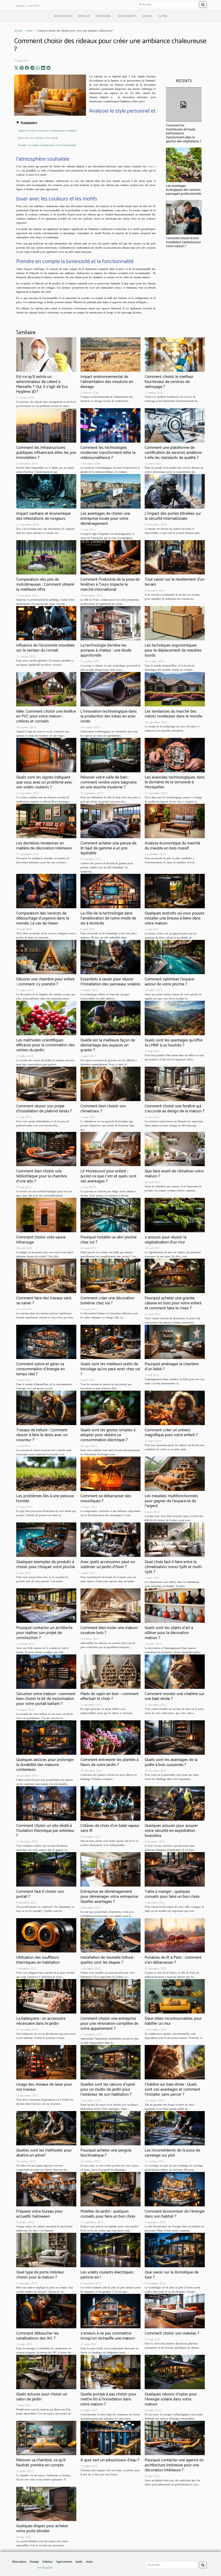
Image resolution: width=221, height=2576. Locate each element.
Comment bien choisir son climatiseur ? (103, 1109)
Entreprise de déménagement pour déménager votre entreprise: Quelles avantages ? (109, 1896)
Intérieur (103, 16)
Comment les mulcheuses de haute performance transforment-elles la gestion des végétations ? (183, 133)
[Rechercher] (167, 4)
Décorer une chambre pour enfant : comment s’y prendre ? (45, 982)
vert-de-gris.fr (45, 2568)
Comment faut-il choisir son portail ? (40, 1894)
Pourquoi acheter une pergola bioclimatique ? (105, 2153)
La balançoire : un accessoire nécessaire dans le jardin (40, 2021)
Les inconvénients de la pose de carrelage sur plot (172, 2153)
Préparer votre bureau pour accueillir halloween (39, 2214)
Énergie (84, 16)
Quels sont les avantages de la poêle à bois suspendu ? (171, 1762)
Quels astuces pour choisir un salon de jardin (41, 2397)
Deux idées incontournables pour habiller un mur (173, 2021)
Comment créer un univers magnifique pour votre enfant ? (171, 1433)
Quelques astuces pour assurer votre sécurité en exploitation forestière (171, 1830)
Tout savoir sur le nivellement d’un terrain (174, 582)
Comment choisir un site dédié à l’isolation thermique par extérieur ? (45, 1830)
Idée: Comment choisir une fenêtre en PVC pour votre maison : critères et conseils (46, 716)
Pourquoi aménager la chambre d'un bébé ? (172, 1366)
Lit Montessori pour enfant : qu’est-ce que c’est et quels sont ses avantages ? (108, 1176)
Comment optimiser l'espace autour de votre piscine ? (169, 982)
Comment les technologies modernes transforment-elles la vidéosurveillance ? (107, 452)
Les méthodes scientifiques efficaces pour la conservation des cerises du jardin (45, 1045)
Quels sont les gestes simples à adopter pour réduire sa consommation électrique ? (107, 1435)
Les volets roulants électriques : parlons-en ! (107, 2275)
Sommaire (29, 123)
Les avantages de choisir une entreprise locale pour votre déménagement (105, 518)
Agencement (126, 16)
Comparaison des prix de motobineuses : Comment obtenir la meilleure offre (45, 584)
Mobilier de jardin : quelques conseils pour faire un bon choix (107, 2214)
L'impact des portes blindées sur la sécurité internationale (173, 516)
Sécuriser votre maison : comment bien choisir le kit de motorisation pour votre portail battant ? (45, 1699)
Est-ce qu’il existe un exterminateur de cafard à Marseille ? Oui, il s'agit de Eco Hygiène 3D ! (42, 384)
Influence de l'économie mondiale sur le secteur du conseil (45, 648)
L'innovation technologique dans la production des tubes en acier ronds (108, 716)
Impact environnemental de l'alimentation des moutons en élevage (106, 381)
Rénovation (62, 16)
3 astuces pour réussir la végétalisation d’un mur (165, 1240)
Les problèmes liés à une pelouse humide (45, 1498)
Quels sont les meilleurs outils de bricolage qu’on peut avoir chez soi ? (110, 1369)
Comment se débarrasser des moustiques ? (105, 1498)
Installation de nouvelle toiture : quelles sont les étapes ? (107, 1960)
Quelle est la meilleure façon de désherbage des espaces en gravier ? (107, 1045)
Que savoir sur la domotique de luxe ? (172, 2275)
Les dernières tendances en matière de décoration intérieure (44, 846)
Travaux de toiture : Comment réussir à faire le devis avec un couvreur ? (42, 1435)
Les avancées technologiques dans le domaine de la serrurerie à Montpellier (175, 782)
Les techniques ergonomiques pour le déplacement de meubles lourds (173, 650)
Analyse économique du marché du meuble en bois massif (172, 846)
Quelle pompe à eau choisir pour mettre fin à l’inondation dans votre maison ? (108, 2399)
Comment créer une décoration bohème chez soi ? (107, 1301)
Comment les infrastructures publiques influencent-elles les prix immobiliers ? (46, 452)
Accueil (18, 30)
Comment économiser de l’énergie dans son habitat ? (174, 2214)
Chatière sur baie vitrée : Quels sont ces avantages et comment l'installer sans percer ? (172, 2089)
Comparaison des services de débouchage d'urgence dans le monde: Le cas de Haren (42, 918)
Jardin (147, 16)
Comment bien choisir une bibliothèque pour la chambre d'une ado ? (41, 1176)
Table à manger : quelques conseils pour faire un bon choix (172, 1894)
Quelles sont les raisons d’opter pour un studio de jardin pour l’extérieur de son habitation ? (107, 2089)
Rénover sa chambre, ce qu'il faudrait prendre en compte (41, 2463)
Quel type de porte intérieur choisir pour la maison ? (40, 2275)
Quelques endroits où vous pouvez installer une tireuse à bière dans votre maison (174, 918)
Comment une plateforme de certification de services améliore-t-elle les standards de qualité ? (174, 452)
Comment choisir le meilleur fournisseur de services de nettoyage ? (169, 381)
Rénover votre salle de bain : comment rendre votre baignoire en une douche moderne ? (108, 782)
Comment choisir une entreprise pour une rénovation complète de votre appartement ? (109, 2023)
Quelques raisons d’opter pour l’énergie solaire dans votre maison (171, 2399)
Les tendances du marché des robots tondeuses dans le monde (173, 714)
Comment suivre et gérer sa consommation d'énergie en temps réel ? (40, 1369)
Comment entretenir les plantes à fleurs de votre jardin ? (109, 1762)
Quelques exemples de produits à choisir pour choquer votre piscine (45, 1564)
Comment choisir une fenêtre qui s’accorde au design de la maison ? (175, 1109)
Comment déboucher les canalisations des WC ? (37, 2336)
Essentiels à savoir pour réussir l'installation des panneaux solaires (110, 982)
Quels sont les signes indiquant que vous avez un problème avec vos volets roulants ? (44, 782)
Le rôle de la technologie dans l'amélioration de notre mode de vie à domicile (108, 918)
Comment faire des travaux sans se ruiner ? (43, 1301)
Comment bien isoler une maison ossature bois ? (109, 1630)
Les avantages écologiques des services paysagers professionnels (183, 189)
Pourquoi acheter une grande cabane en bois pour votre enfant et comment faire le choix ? (173, 1303)
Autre (163, 16)
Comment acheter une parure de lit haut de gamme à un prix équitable (108, 848)
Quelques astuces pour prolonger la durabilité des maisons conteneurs (45, 1764)
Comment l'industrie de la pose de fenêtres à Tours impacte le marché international (110, 584)
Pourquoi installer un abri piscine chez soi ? (108, 1240)
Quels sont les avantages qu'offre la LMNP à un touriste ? (173, 1043)
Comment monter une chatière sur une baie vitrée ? (174, 1696)
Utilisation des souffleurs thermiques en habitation (38, 1960)
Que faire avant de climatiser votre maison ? (174, 1174)
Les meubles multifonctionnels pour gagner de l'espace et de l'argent (171, 1501)
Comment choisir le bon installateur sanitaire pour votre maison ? (183, 242)
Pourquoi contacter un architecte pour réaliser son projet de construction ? (44, 1633)
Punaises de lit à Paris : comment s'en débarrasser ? (173, 1960)
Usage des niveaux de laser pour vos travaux (44, 2087)
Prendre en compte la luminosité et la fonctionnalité (47, 145)
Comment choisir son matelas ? (172, 2333)
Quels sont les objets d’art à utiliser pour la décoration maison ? (169, 1633)
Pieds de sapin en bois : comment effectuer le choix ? (109, 1696)
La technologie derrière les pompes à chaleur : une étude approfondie (105, 650)
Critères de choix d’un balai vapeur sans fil (109, 1828)
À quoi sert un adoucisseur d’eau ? (109, 2460)
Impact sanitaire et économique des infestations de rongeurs (43, 516)
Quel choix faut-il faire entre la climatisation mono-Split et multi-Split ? (174, 1567)
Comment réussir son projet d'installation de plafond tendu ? (44, 1109)
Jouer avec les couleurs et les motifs (38, 138)
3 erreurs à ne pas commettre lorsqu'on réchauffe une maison (107, 2336)
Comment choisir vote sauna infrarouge (40, 1240)
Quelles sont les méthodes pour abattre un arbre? (44, 2153)
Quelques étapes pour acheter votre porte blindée (42, 2528)
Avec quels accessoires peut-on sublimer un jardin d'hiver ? (107, 1564)
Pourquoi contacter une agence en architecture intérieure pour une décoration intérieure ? (174, 2465)
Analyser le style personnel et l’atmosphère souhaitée (47, 130)
